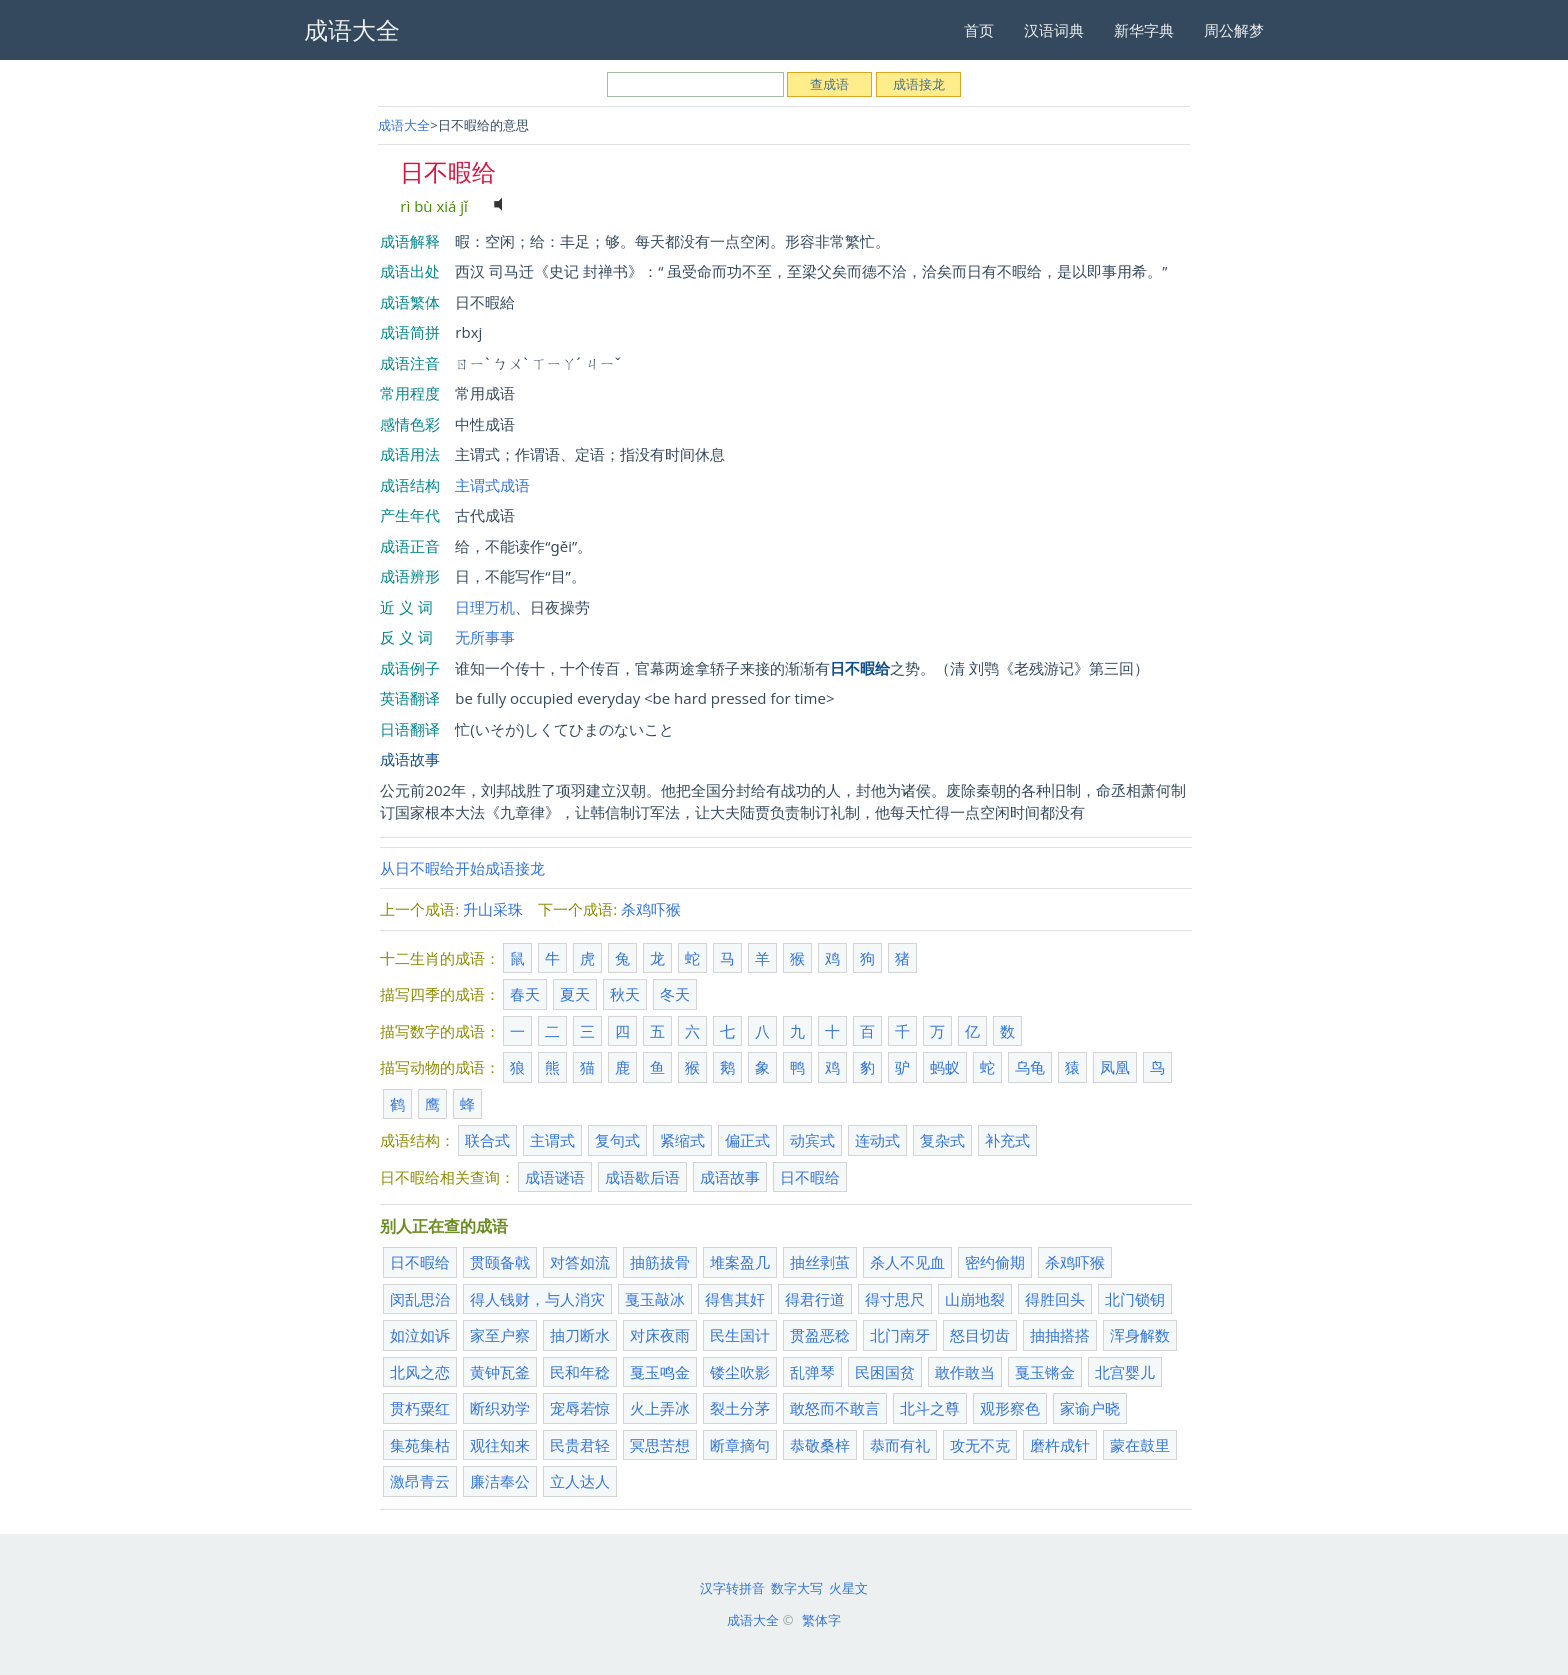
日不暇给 (810, 1177)
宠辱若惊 (580, 1408)
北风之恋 (420, 1372)
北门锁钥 (1135, 1299)
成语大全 (404, 125)
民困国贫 (885, 1372)
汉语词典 (1054, 30)
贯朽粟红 (420, 1408)
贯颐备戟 (500, 1262)
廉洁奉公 (500, 1481)
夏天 (575, 994)
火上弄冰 (660, 1408)
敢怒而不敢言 (835, 1408)
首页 (979, 30)
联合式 (487, 1140)
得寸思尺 (895, 1299)
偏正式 (747, 1140)
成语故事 (410, 759)
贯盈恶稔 (820, 1335)
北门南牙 (900, 1335)
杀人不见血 (907, 1262)
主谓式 (552, 1140)
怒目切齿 (980, 1335)
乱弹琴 (812, 1372)
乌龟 (1030, 1067)
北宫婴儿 (1125, 1372)
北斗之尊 (930, 1408)
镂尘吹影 (740, 1372)
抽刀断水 (580, 1335)
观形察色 (1010, 1408)
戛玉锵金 (1045, 1372)
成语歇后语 (642, 1177)
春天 (525, 994)
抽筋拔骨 (660, 1262)
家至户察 (500, 1335)
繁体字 (821, 1620)
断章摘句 (740, 1445)
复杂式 (942, 1140)
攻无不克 (980, 1445)
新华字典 (1144, 30)
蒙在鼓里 (1140, 1445)
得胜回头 (1055, 1299)
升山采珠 (493, 909)
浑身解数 (1140, 1335)
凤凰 (1115, 1067)
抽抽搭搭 (1060, 1335)
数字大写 (797, 1588)
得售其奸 (735, 1299)
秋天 (625, 994)
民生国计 (740, 1335)
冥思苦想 (660, 1445)
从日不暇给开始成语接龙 (462, 868)
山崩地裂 (975, 1299)
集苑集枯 (420, 1445)
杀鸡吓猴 (651, 909)
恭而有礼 (900, 1445)
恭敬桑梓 (820, 1445)
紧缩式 (682, 1140)
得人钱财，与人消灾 (537, 1299)
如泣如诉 (420, 1335)
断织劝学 (500, 1408)
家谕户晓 (1090, 1408)
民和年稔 (580, 1372)
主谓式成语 (492, 485)
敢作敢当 (965, 1372)
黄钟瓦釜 (500, 1372)
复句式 (617, 1140)
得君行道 (815, 1299)
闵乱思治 (420, 1299)
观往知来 (500, 1445)
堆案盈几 (740, 1262)
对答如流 (580, 1262)
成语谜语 (555, 1177)
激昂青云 (420, 1481)
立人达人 (580, 1481)
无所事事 (485, 637)
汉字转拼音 (732, 1588)
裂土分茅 (740, 1408)
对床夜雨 (660, 1335)
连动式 (877, 1140)
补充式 (1007, 1140)
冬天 (675, 994)
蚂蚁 (945, 1067)
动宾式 (812, 1140)
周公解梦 (1234, 30)
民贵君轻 (580, 1445)
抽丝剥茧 (820, 1262)
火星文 (848, 1588)
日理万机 (485, 607)
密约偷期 (995, 1262)
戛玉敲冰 (655, 1299)
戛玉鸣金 (660, 1372)
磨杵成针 (1060, 1445)
